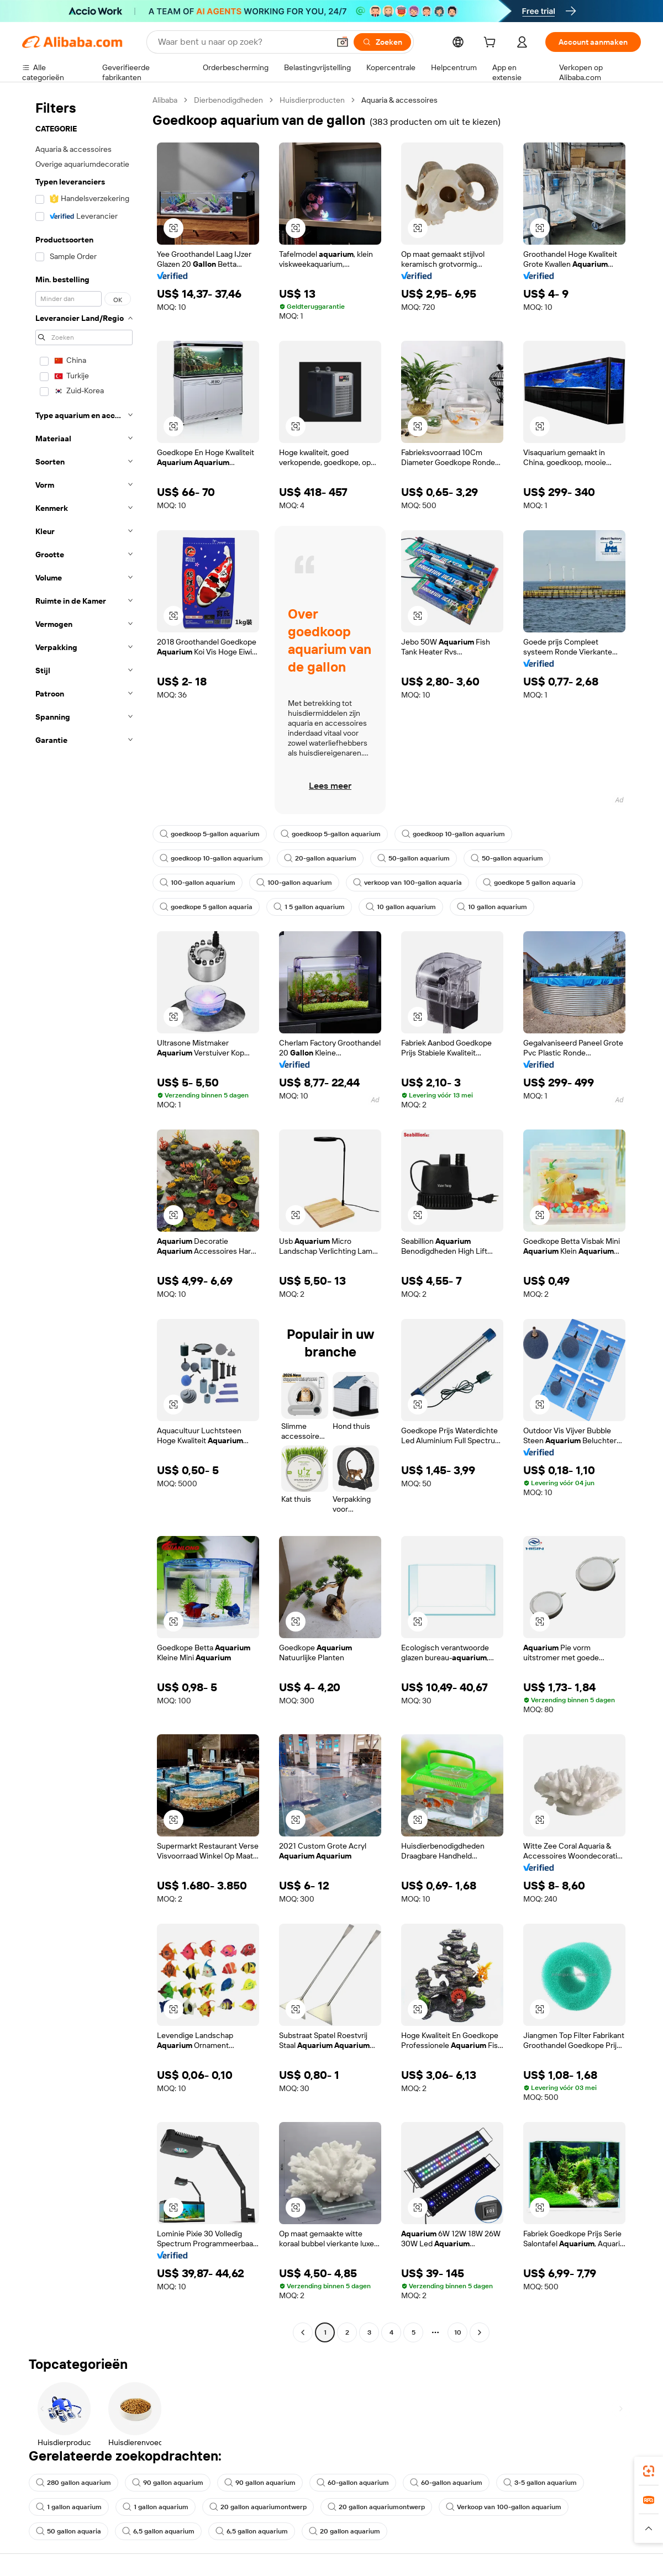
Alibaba (164, 100)
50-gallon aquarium (413, 858)
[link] (648, 2471)
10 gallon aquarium (401, 906)
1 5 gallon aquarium (309, 906)
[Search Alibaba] (242, 42)
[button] (342, 42)
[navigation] (84, 1217)
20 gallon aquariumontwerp (258, 2507)
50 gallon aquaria (68, 2531)
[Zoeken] (382, 42)
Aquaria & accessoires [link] (399, 100)
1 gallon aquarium (69, 2507)
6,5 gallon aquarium (158, 2531)
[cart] (491, 43)
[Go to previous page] (303, 2332)
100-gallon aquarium (197, 882)
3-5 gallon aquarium (540, 2482)
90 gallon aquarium (167, 2482)
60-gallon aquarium (353, 2482)
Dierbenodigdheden (228, 100)
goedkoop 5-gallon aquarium (210, 834)
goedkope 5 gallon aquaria (529, 882)
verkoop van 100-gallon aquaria (407, 882)
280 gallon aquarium (73, 2482)
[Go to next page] (480, 2332)
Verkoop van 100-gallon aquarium (503, 2507)
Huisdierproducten (312, 100)
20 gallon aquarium (344, 2531)
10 (457, 2332)
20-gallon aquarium (320, 858)
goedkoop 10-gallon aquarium (453, 834)
